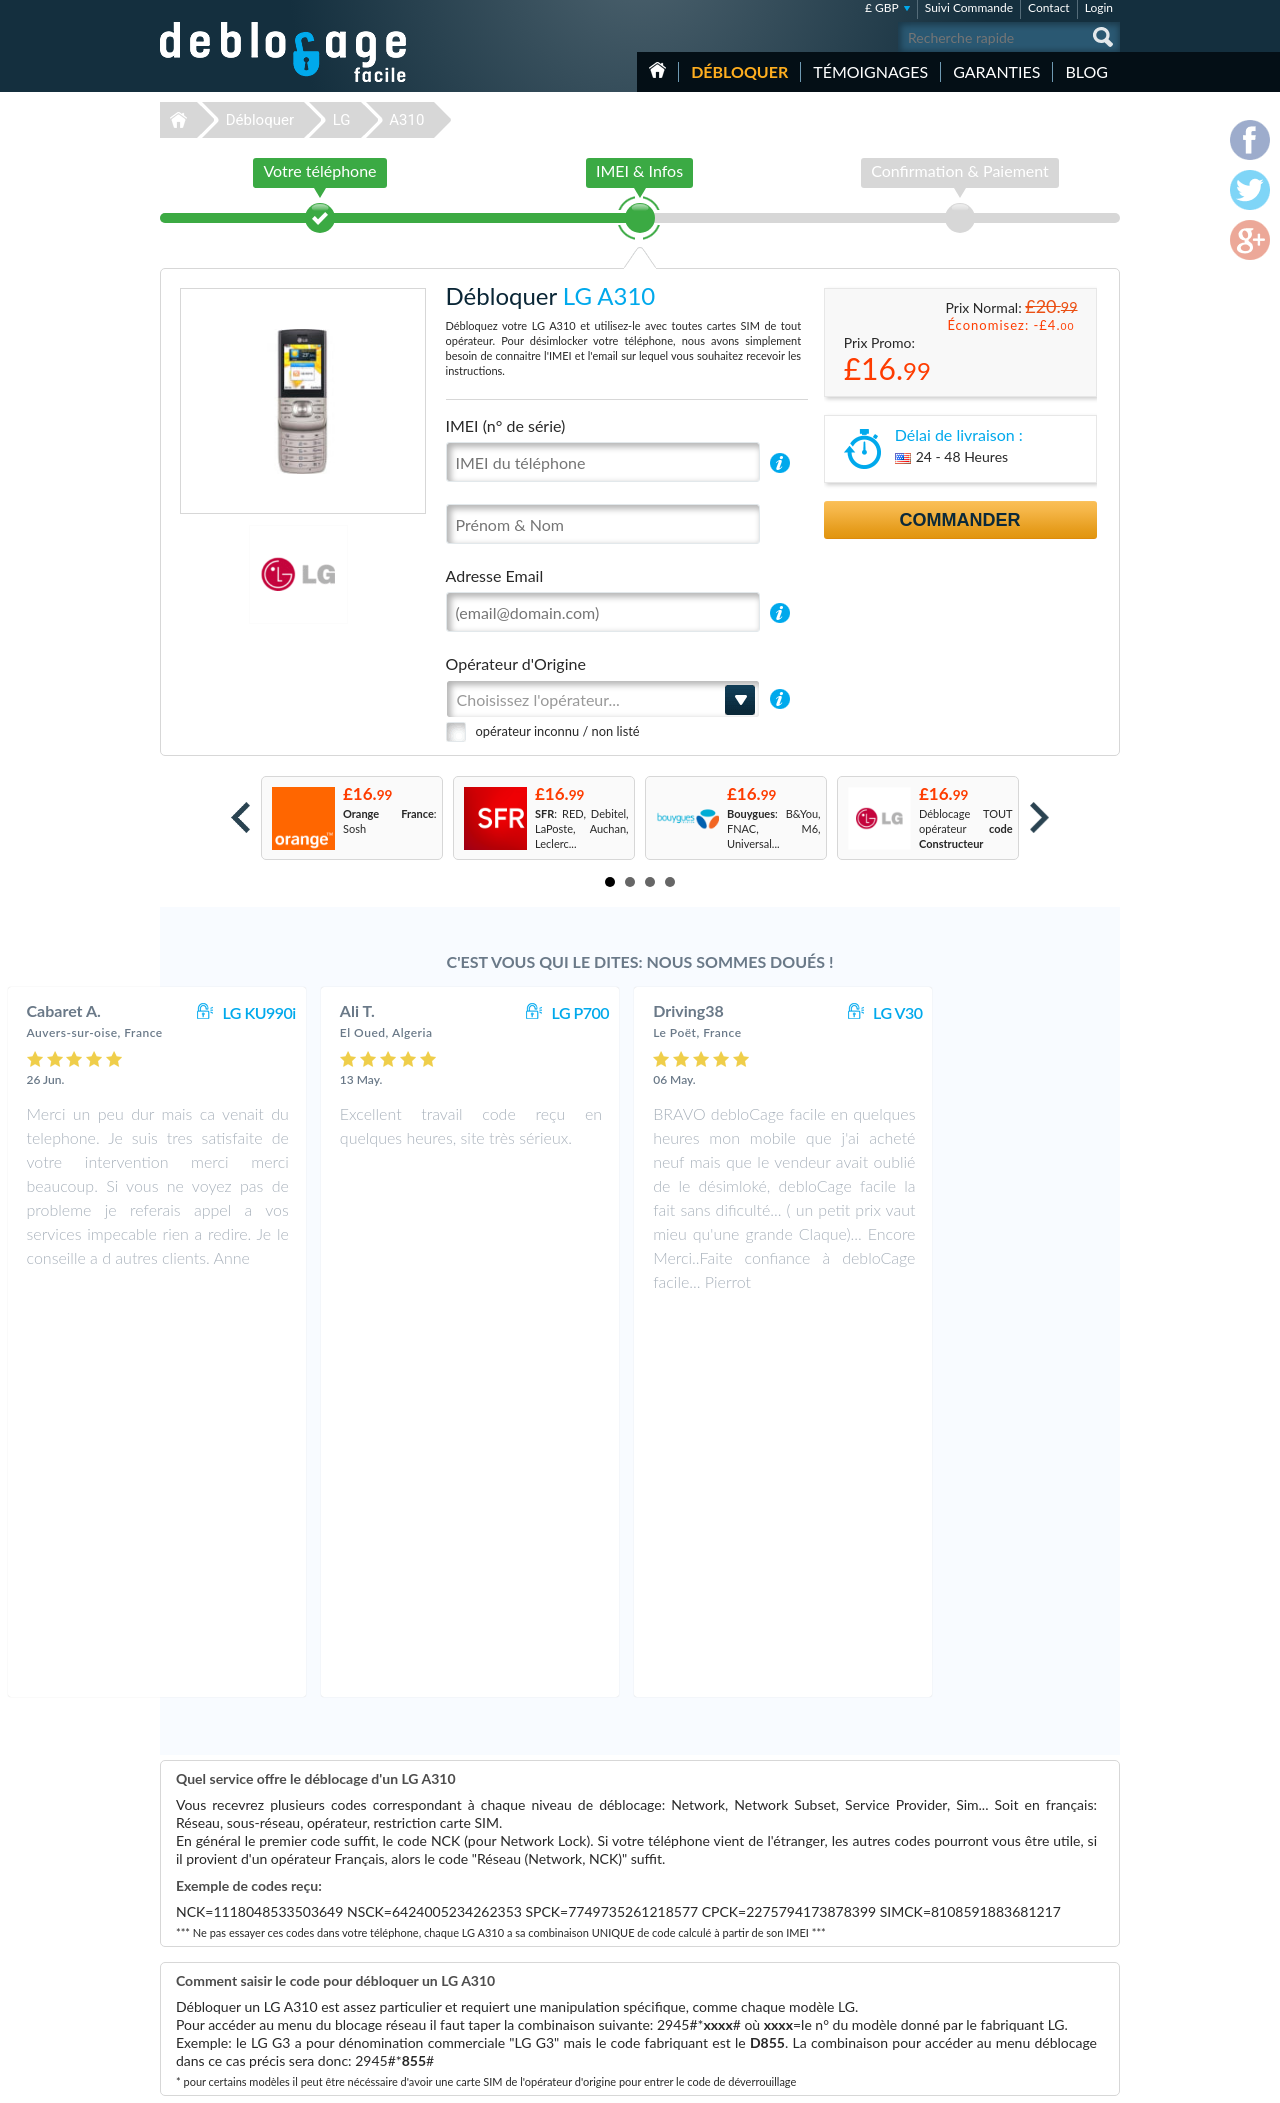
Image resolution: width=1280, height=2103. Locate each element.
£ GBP (882, 7)
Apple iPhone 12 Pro (842, 1897)
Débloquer (739, 71)
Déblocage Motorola (503, 1927)
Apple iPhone (825, 1927)
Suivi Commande (969, 7)
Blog (1086, 71)
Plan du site (999, 1940)
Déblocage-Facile (284, 52)
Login (1099, 7)
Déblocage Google (498, 1972)
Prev (240, 817)
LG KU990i (428, 1012)
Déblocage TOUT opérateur (966, 828)
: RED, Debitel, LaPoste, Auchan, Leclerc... (582, 828)
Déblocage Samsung (502, 1912)
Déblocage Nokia (495, 1957)
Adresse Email (495, 575)
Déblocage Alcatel (497, 1987)
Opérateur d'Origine (516, 663)
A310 (406, 120)
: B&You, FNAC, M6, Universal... (774, 828)
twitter (1065, 2079)
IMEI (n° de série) (506, 425)
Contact (1049, 7)
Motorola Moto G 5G (844, 1912)
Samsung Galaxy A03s (846, 1942)
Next (1039, 817)
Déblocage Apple (495, 1897)
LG (342, 120)
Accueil (657, 70)
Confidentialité (1006, 1925)
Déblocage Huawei (499, 2002)
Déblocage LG (487, 1942)
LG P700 (751, 1012)
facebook (1025, 2079)
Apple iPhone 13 (833, 1987)
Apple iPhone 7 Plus (841, 2002)
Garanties (996, 71)
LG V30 (1067, 1012)
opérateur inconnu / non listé (558, 731)
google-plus (1105, 2079)
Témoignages (870, 71)
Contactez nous (1008, 1895)
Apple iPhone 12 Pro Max (854, 1957)
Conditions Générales (1022, 1910)
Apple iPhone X (830, 1972)
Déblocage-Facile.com (284, 1883)
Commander (960, 520)
